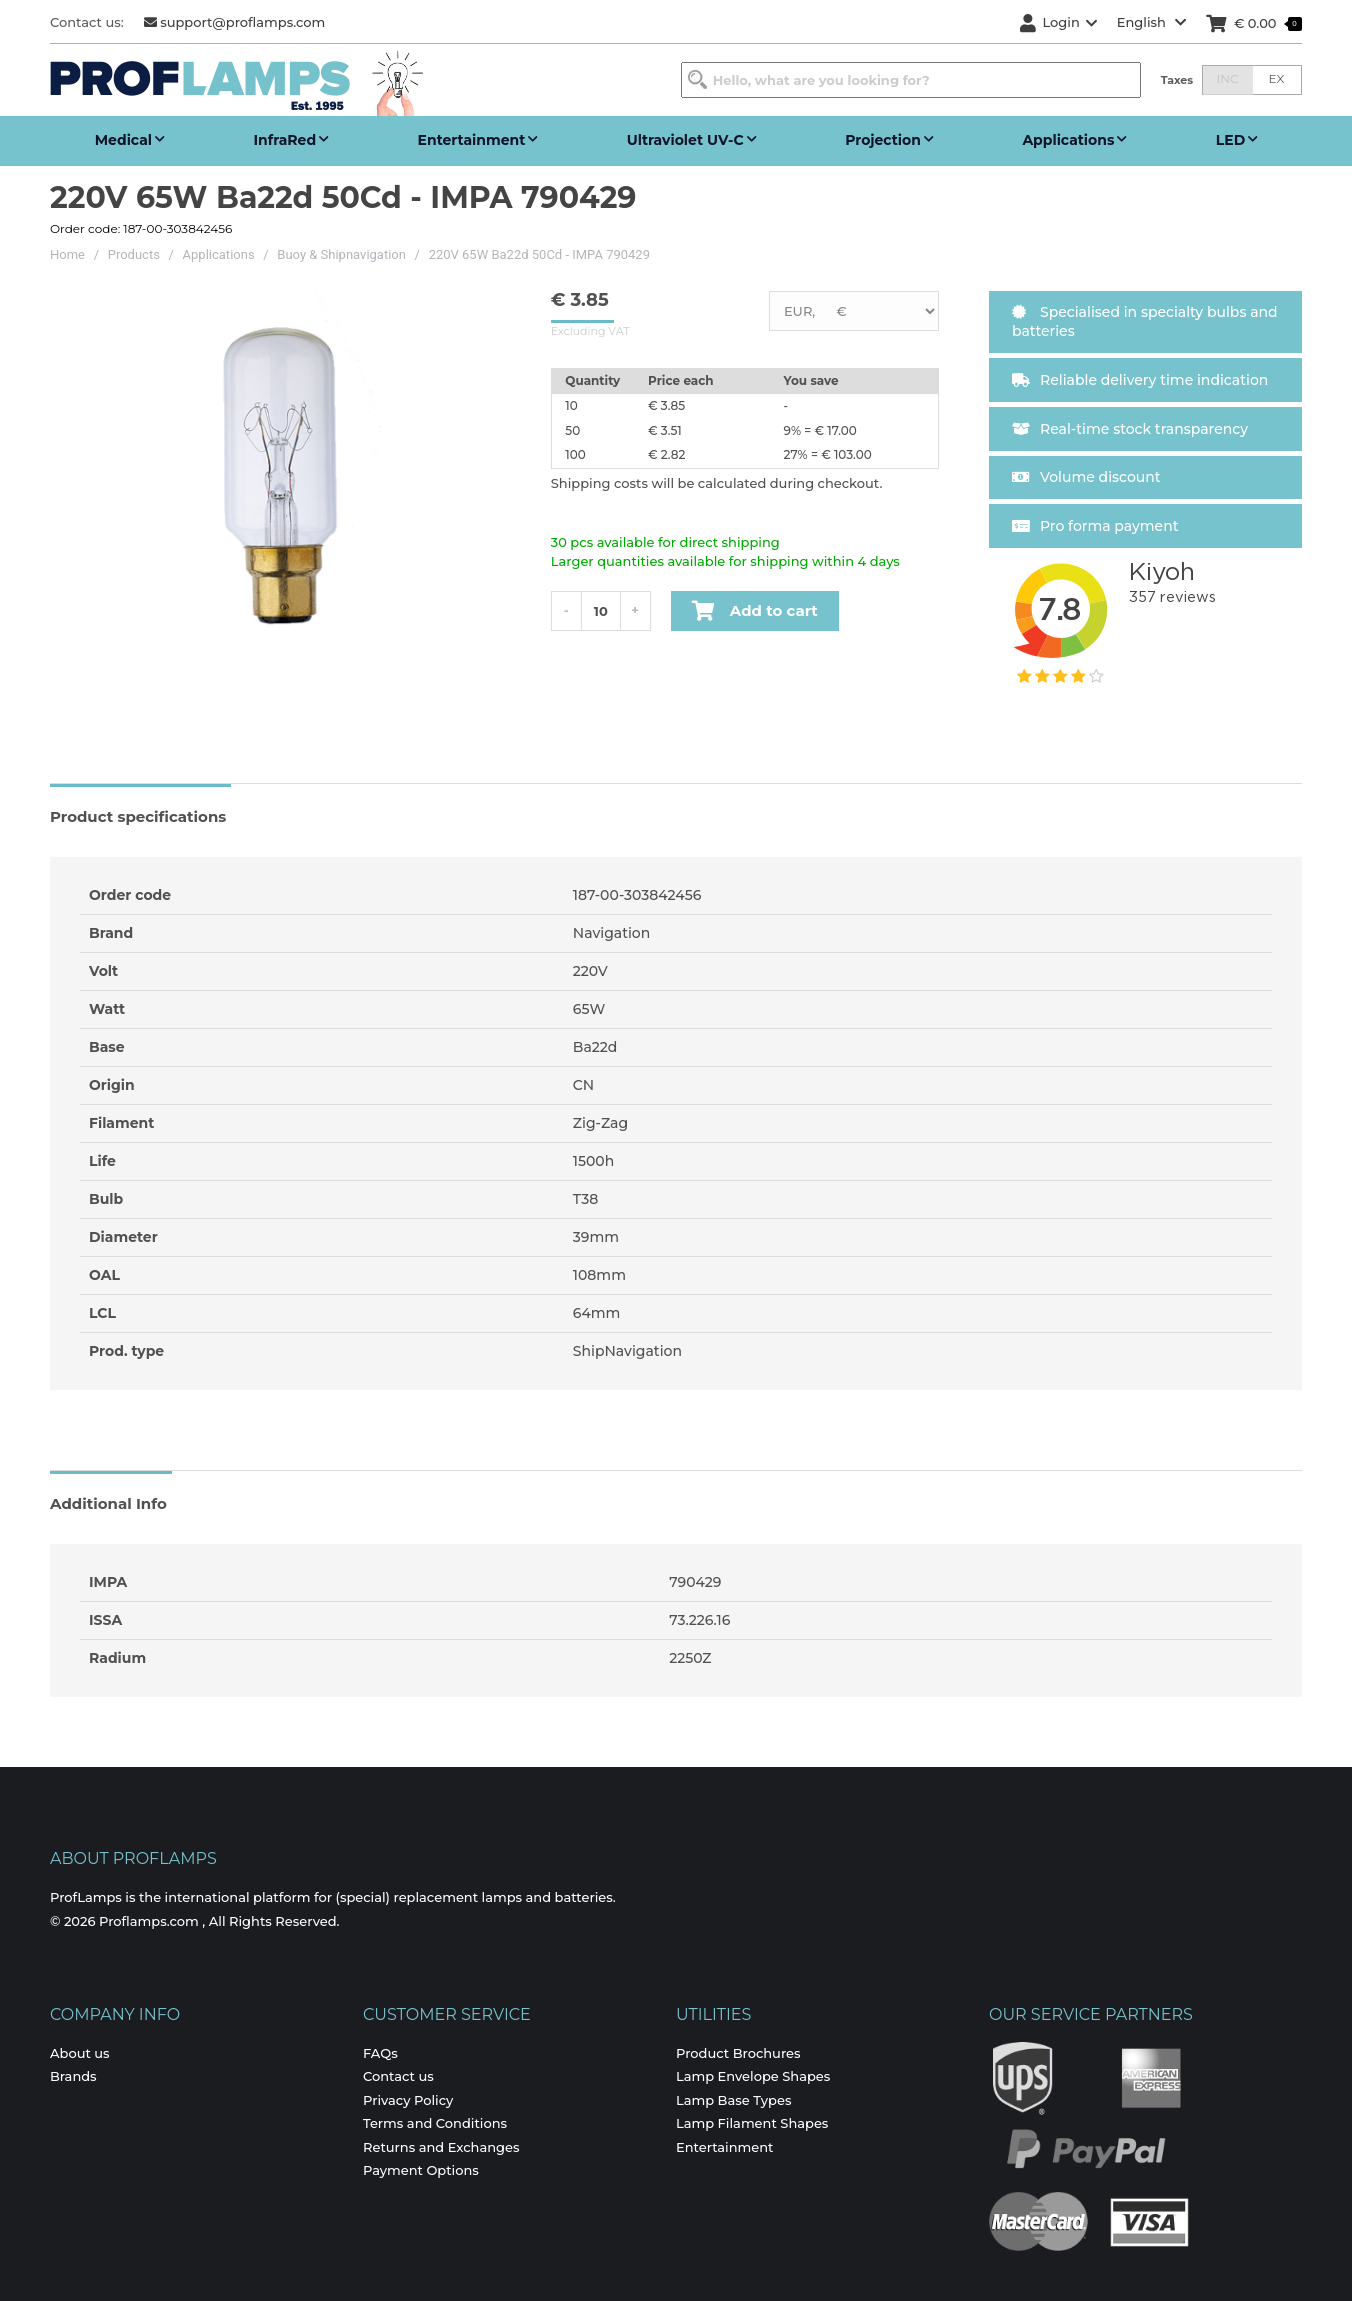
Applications (219, 254)
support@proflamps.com (235, 22)
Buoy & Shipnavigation (341, 254)
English (1152, 22)
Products (134, 254)
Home (67, 254)
